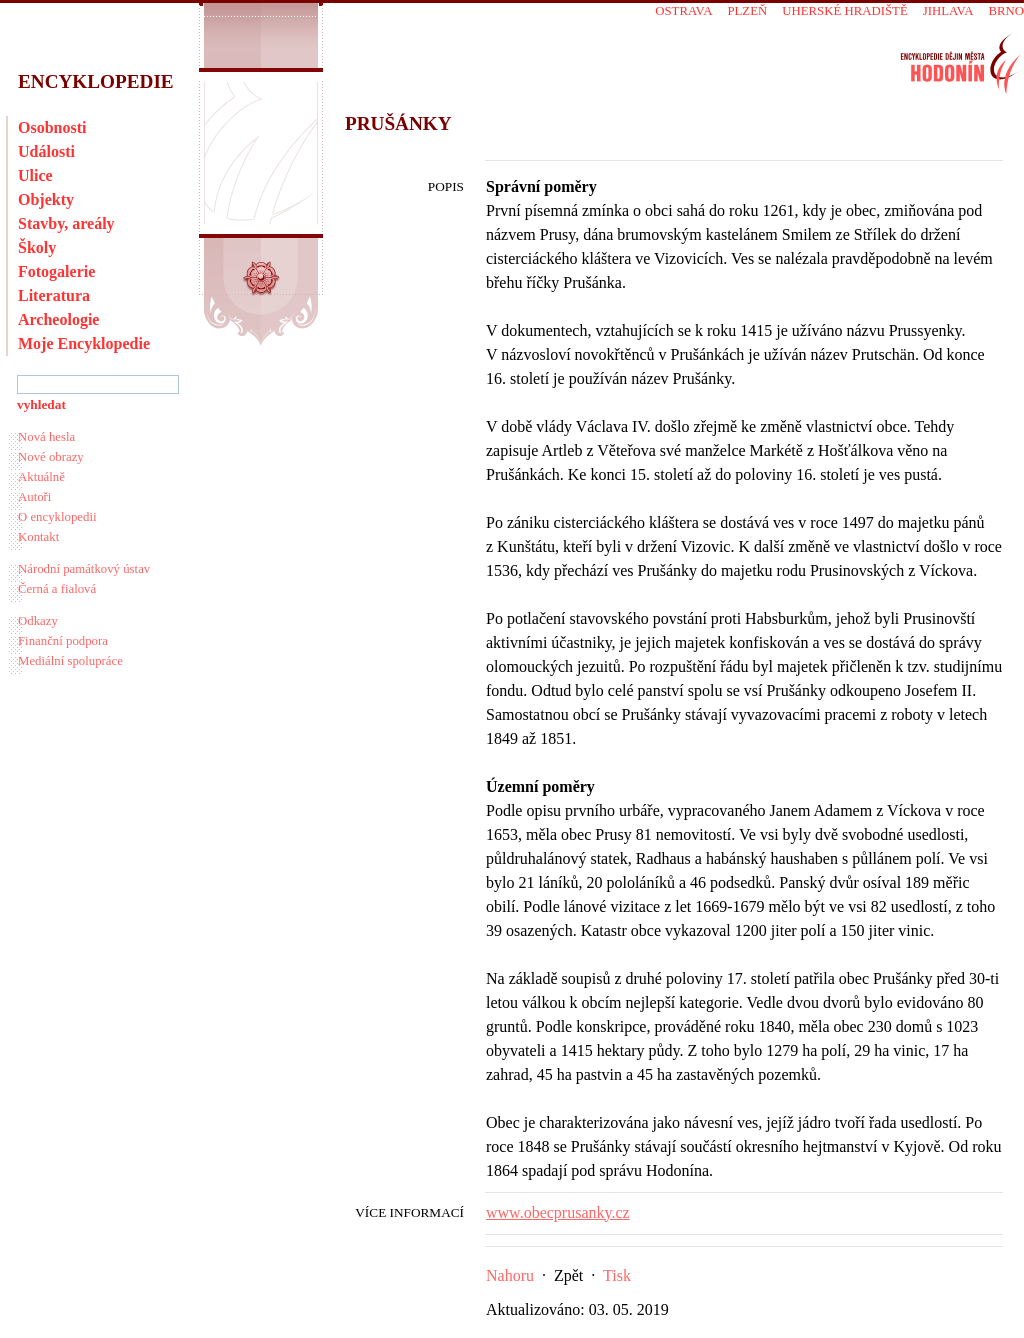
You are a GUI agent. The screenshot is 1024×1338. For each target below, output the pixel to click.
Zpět (568, 1275)
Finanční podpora (63, 641)
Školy (37, 247)
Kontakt (38, 537)
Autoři (34, 497)
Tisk (617, 1275)
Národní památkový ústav (84, 569)
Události (46, 151)
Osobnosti (52, 127)
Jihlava (948, 11)
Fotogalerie (56, 271)
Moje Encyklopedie (84, 343)
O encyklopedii (57, 517)
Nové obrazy (51, 457)
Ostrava (683, 11)
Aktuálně (41, 477)
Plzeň (747, 11)
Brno (1006, 11)
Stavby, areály (66, 223)
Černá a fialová (57, 589)
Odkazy (38, 621)
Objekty (46, 199)
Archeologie (58, 319)
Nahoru (510, 1275)
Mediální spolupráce (70, 661)
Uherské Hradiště (844, 11)
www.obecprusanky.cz (558, 1212)
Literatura (54, 295)
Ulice (35, 175)
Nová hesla (46, 437)
